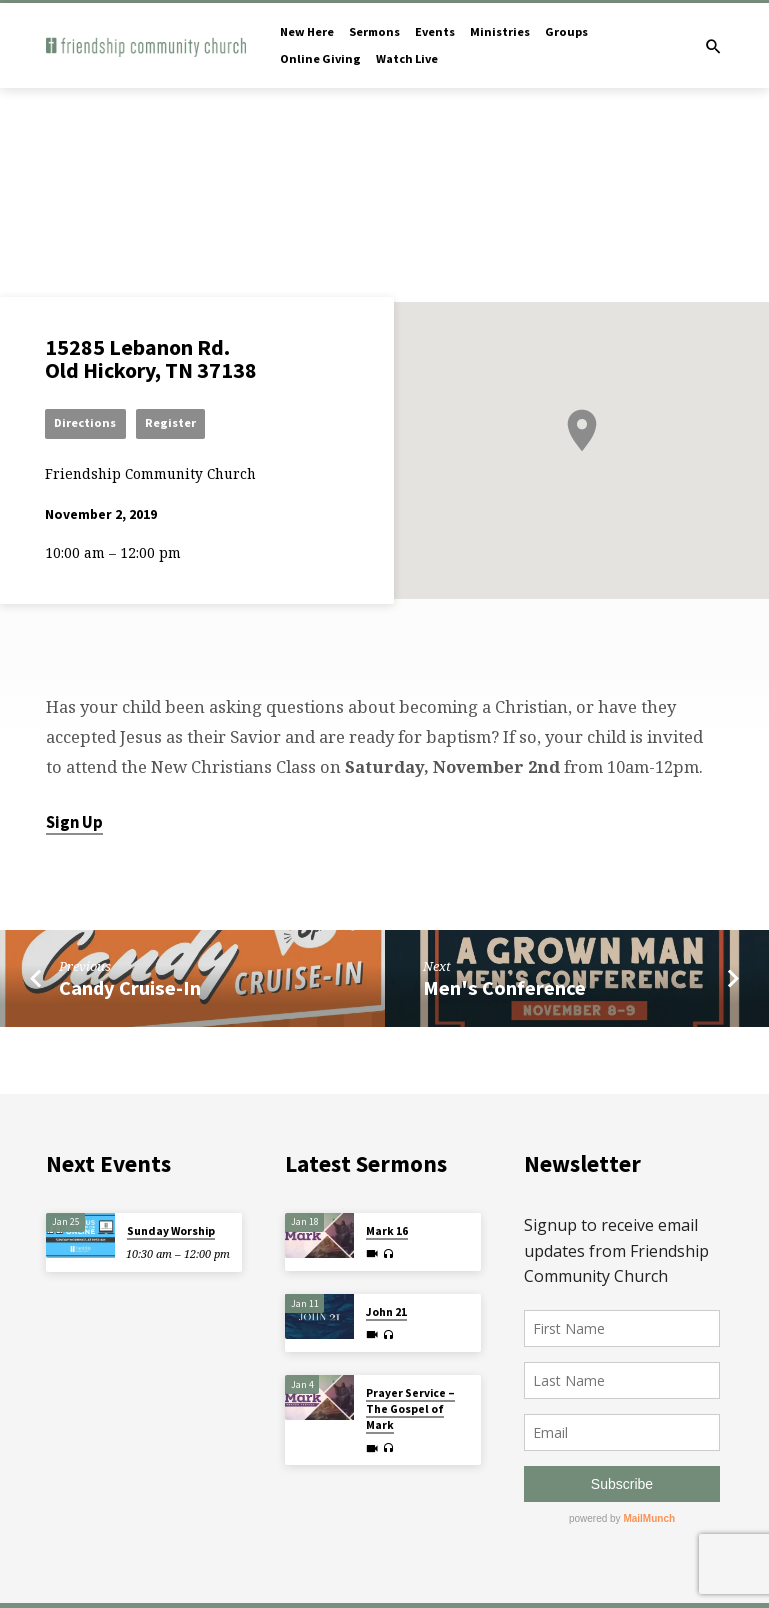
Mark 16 (387, 1231)
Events (435, 31)
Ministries (500, 31)
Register (171, 422)
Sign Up (74, 822)
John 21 (386, 1312)
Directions (86, 422)
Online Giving (320, 58)
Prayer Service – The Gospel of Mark (410, 1409)
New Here (307, 31)
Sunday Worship (171, 1231)
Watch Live (407, 58)
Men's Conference (504, 988)
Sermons (374, 31)
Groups (566, 31)
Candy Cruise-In (130, 988)
